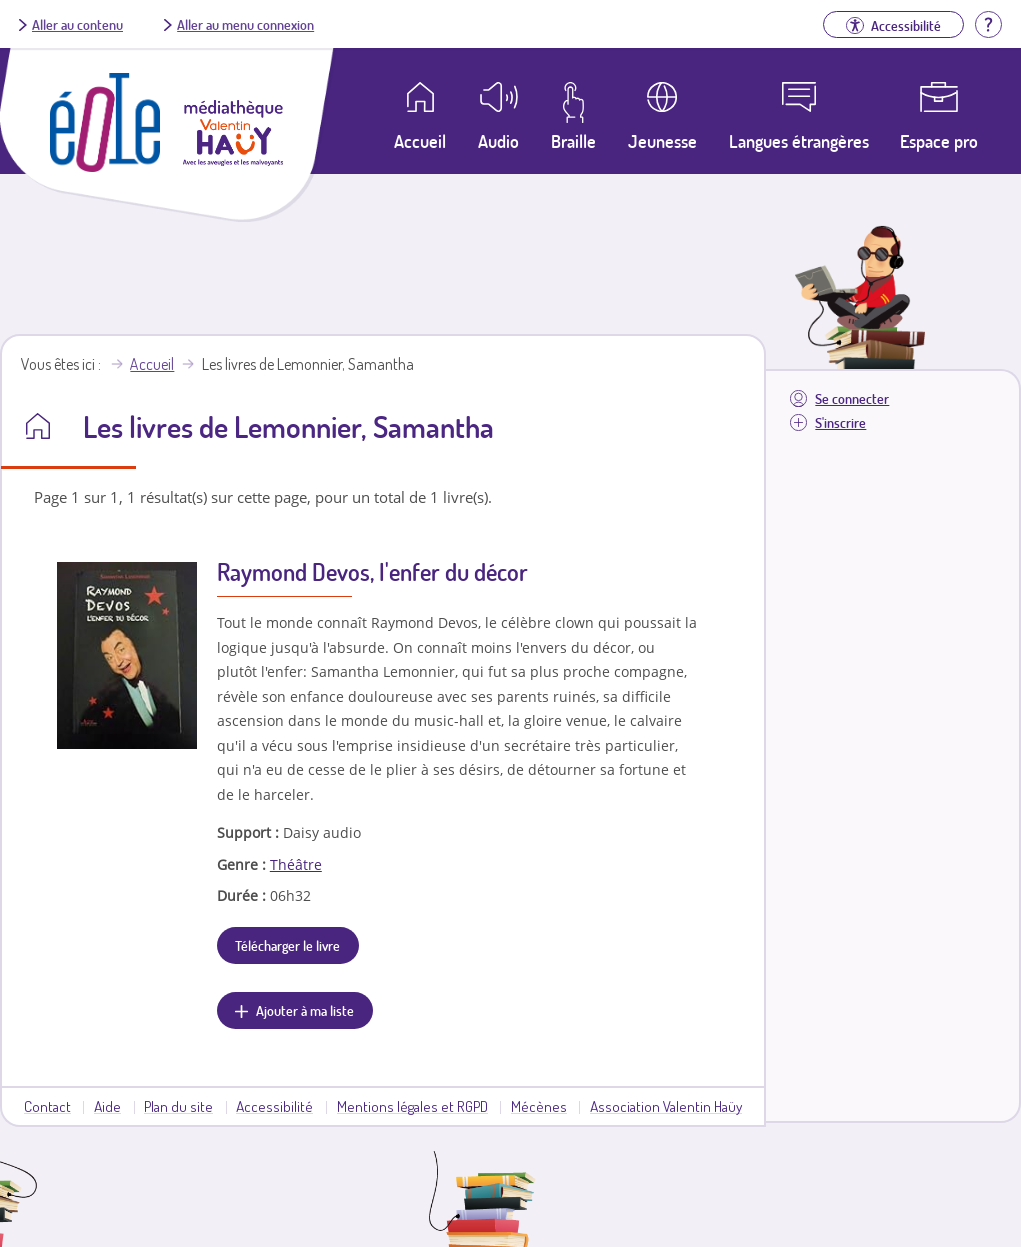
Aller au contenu (77, 24)
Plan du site (178, 1106)
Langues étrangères (799, 141)
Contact (47, 1106)
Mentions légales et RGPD (412, 1106)
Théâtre (296, 864)
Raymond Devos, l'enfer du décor (372, 571)
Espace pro (939, 141)
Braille (573, 141)
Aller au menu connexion (245, 24)
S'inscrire (840, 422)
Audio (498, 141)
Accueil (152, 364)
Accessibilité (274, 1106)
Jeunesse (662, 141)
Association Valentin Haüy (666, 1106)
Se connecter (852, 398)
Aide (107, 1106)
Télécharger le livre (287, 945)
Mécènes (539, 1106)
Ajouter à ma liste (305, 1010)
